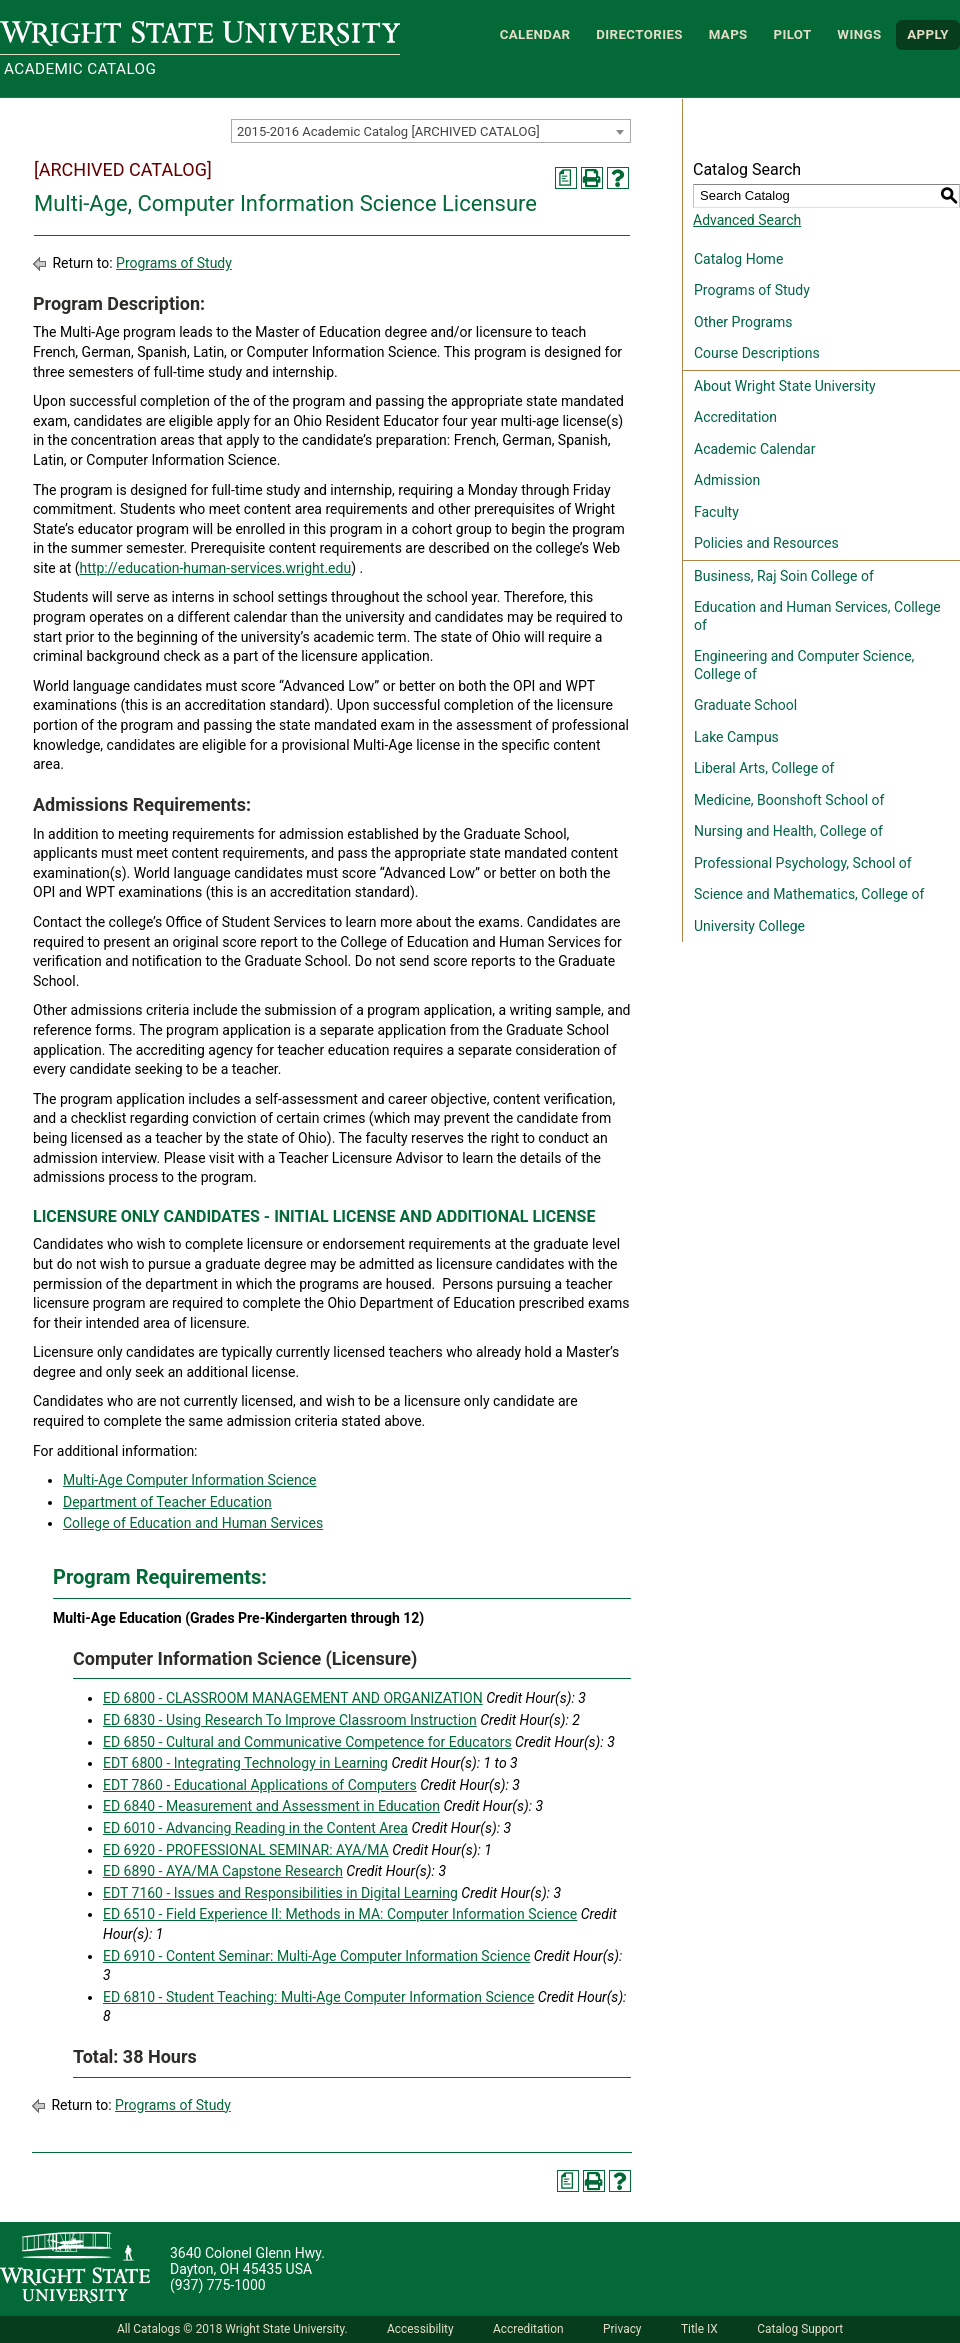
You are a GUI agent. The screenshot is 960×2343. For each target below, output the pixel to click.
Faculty (716, 512)
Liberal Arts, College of (764, 768)
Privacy (622, 2329)
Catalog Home (738, 259)
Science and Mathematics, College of (809, 894)
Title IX (699, 2329)
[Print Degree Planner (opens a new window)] (566, 178)
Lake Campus (736, 737)
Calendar (535, 34)
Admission (727, 480)
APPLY (928, 34)
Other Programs (743, 322)
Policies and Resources (766, 543)
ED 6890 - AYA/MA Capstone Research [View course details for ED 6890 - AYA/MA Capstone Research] (223, 1871)
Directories (639, 34)
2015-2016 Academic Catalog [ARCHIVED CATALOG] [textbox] (388, 131)
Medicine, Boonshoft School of (789, 800)
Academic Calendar (754, 449)
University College (749, 926)
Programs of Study (174, 263)
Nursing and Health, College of (788, 831)
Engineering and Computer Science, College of (804, 665)
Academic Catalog (80, 69)
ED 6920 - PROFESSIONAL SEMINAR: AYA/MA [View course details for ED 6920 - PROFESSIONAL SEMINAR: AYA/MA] (246, 1850)
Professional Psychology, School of (803, 863)
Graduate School (745, 705)
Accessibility (420, 2329)
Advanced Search (747, 220)
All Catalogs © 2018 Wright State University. (232, 2329)
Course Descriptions (757, 353)
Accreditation (735, 417)
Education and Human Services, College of (817, 616)
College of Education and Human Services (193, 1523)
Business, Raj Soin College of (784, 576)
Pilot (792, 34)
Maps (728, 34)
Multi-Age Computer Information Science (189, 1480)
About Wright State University (785, 386)
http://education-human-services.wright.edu (216, 568)
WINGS (859, 34)
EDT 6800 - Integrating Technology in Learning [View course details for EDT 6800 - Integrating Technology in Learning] (245, 1763)
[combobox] (431, 131)
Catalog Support (800, 2329)
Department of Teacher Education (167, 1502)
